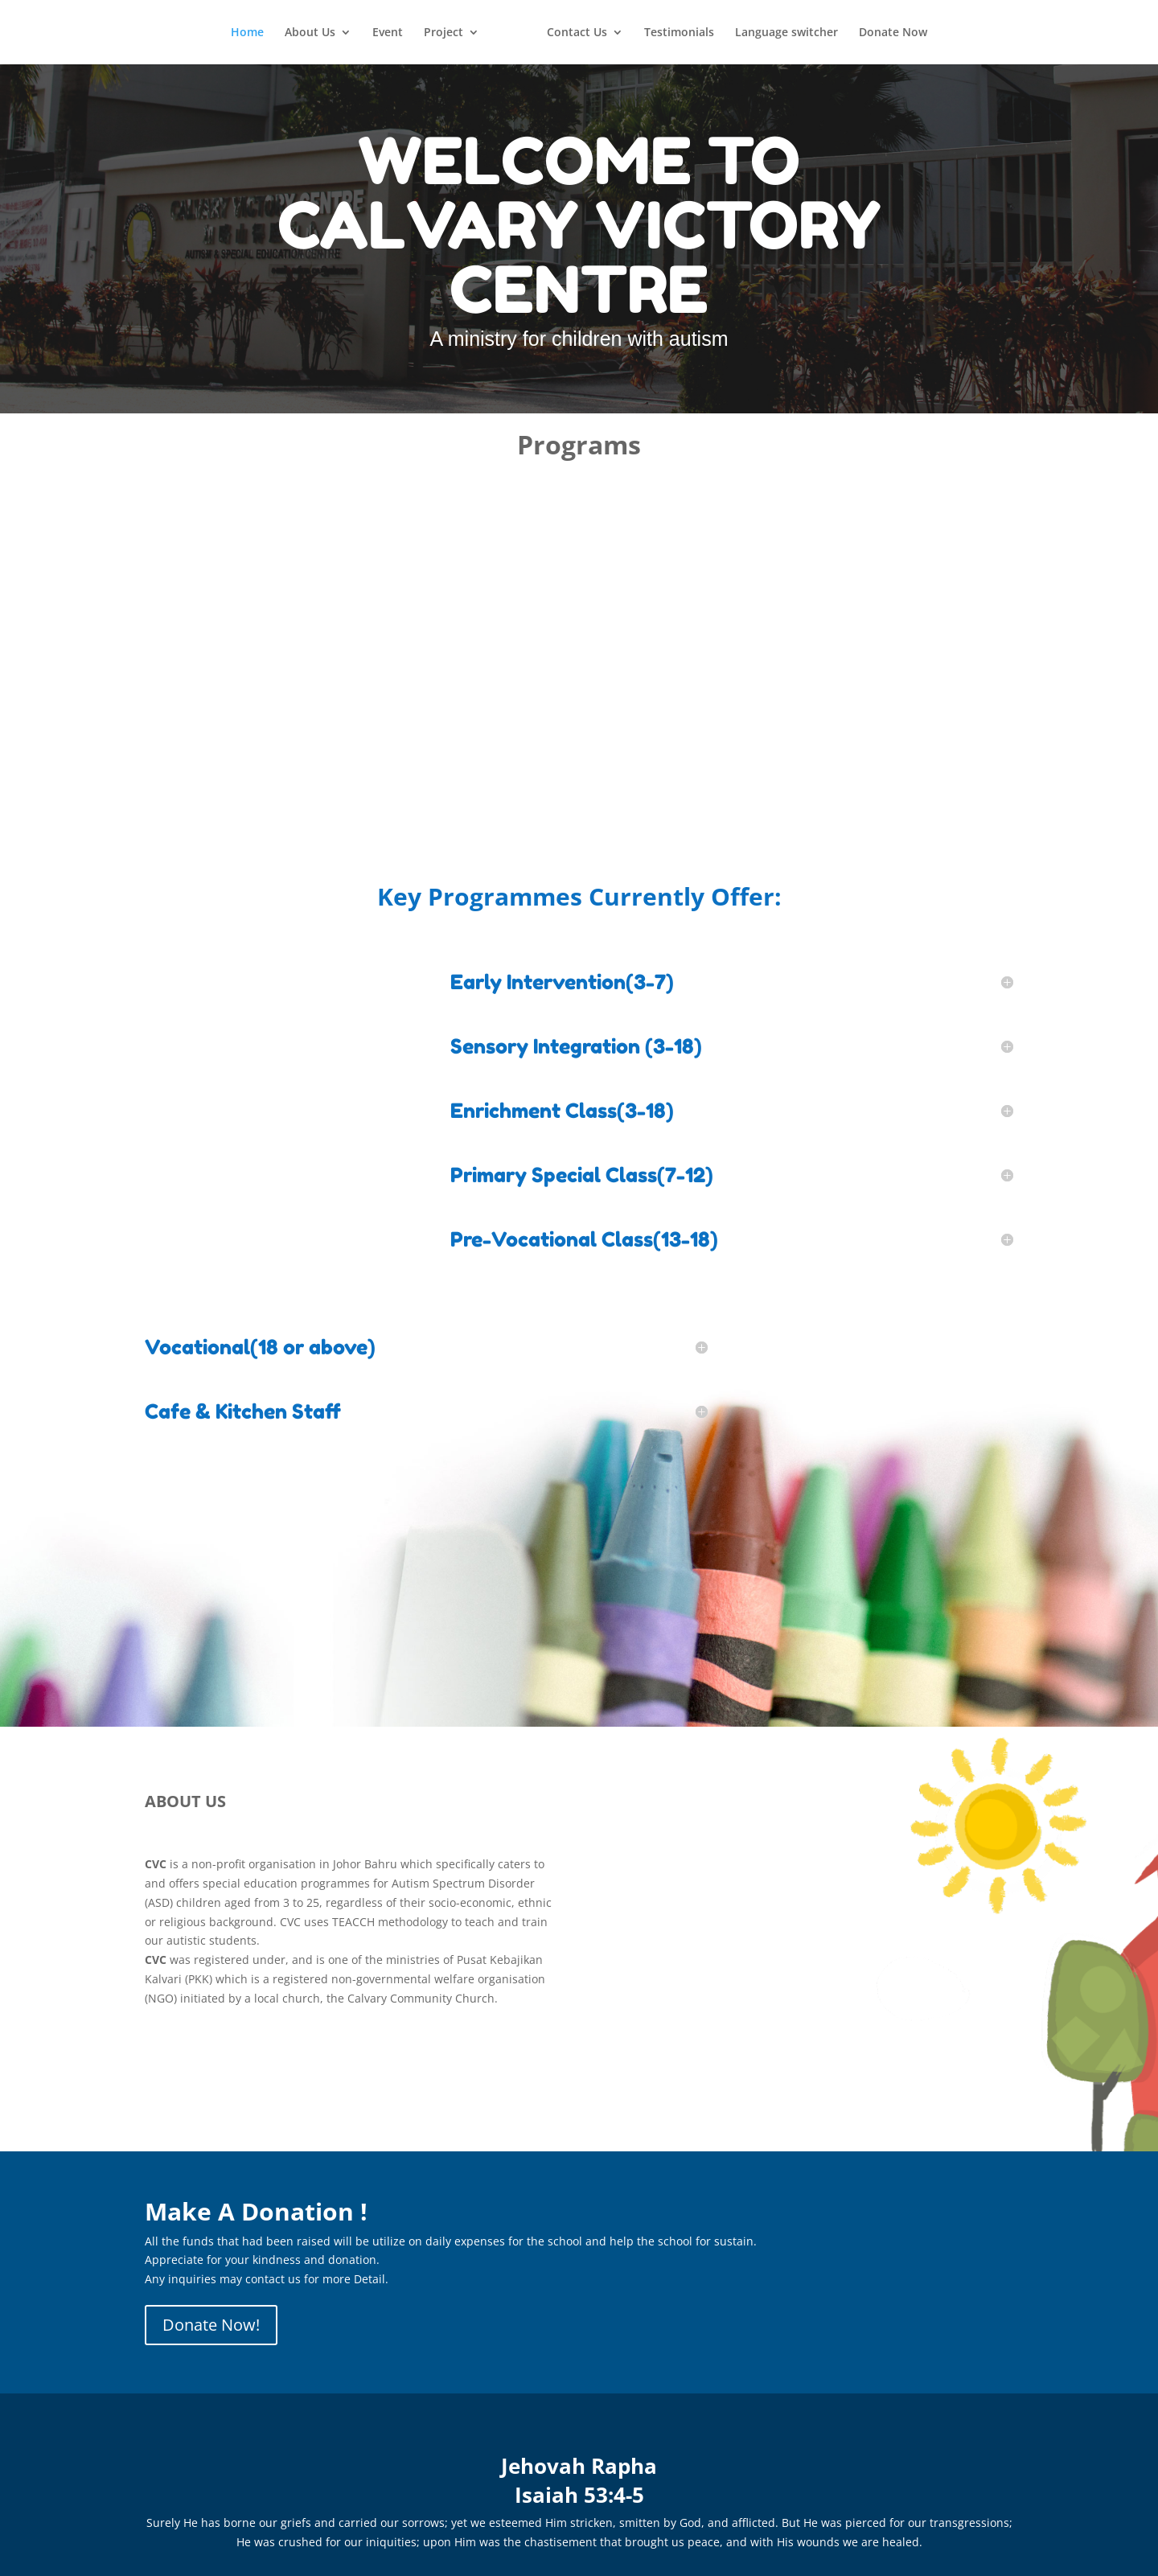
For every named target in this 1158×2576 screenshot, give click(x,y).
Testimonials (679, 33)
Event (387, 33)
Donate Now (893, 33)
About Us (310, 33)
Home (247, 33)
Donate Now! (211, 2325)
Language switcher (786, 33)
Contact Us (577, 33)
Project (443, 33)
